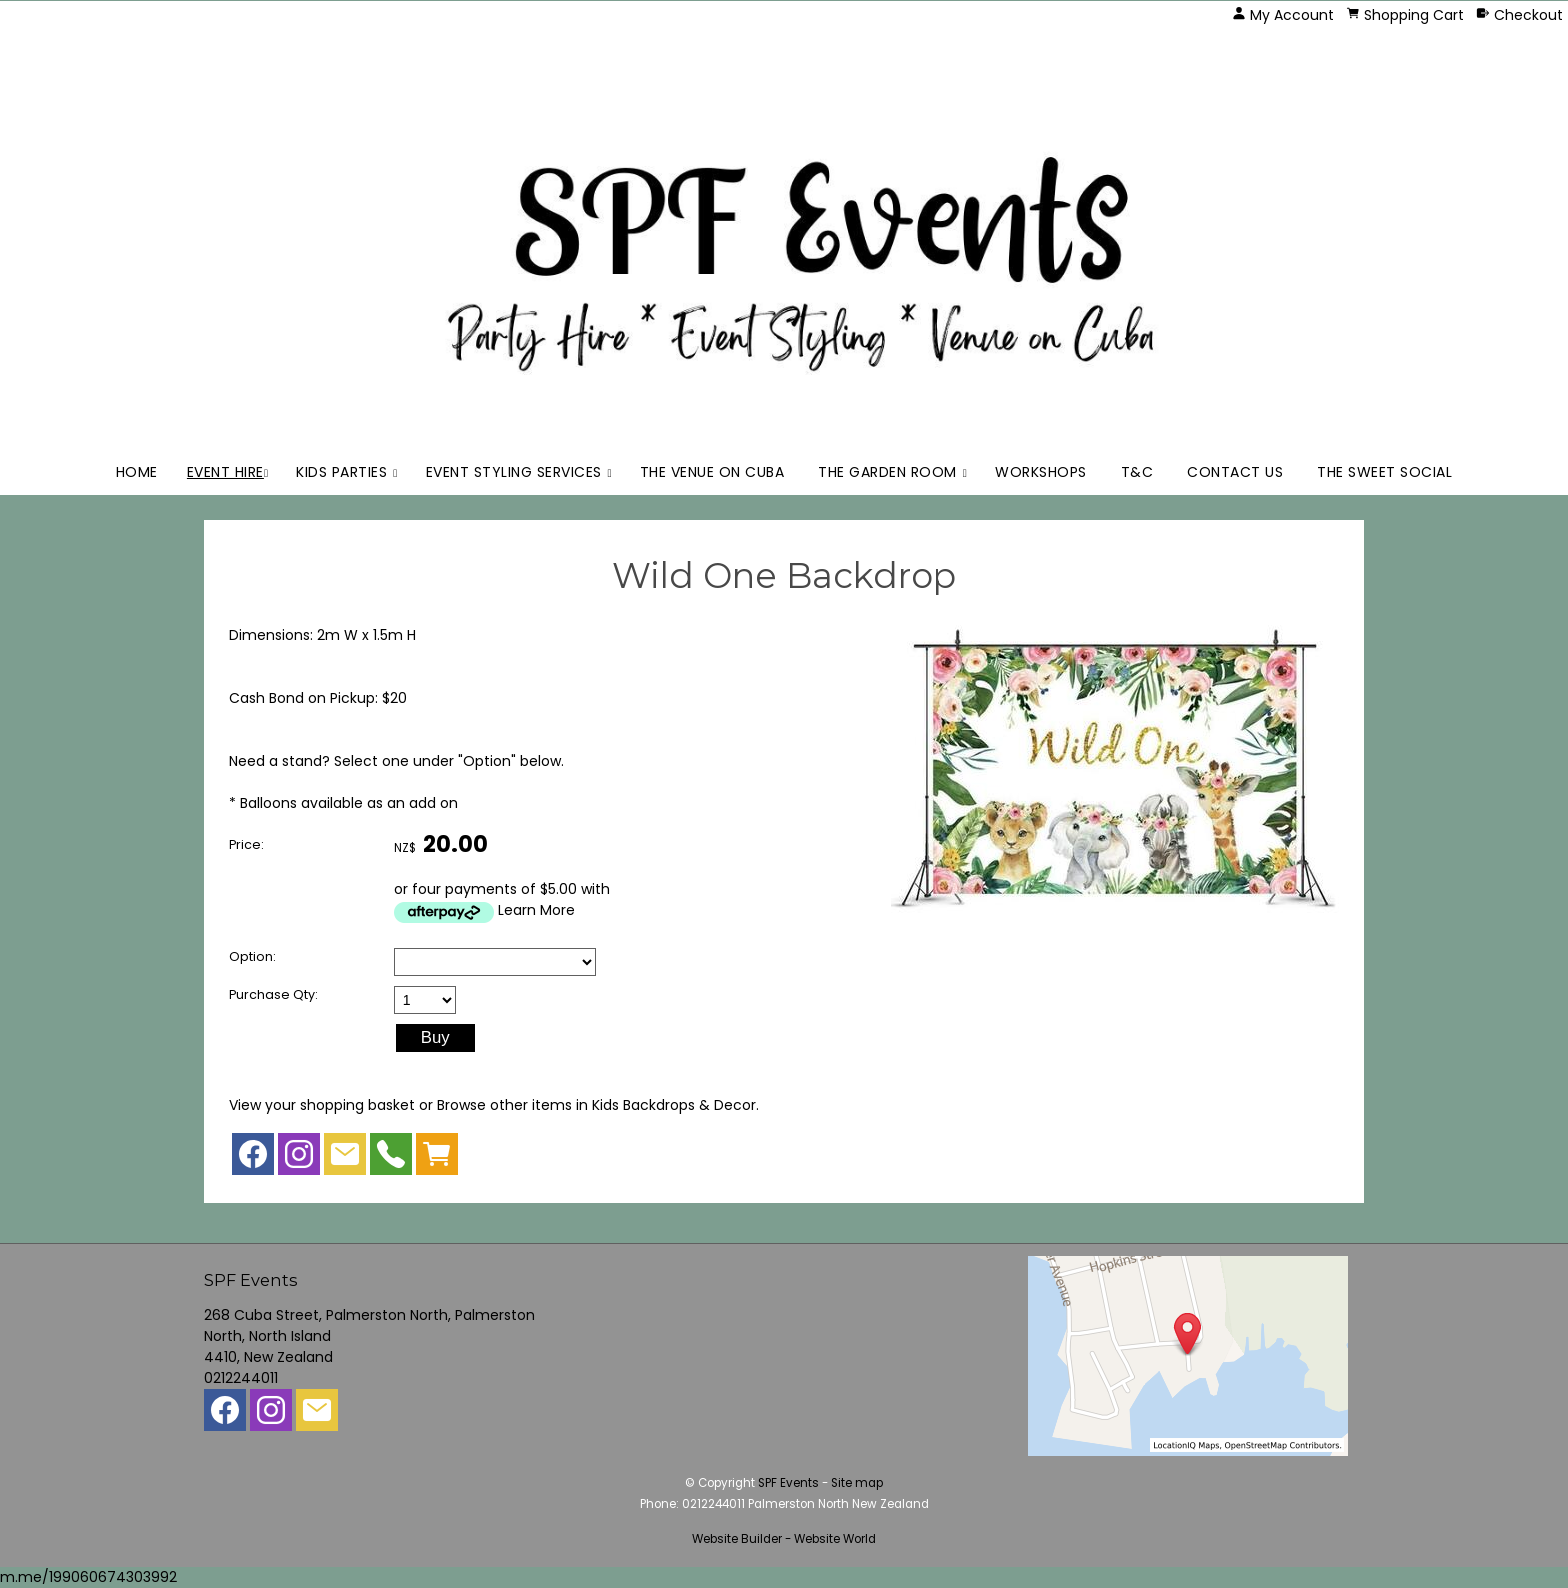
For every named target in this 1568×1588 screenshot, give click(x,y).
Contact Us (1235, 472)
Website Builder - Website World (784, 1539)
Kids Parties (341, 472)
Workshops (1041, 472)
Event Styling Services (514, 472)
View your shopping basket (322, 1105)
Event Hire (225, 472)
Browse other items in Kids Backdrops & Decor (596, 1105)
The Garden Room (887, 472)
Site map (857, 1483)
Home (137, 472)
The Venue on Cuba (712, 472)
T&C (1137, 472)
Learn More (536, 910)
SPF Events (788, 1483)
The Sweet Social (1384, 472)
